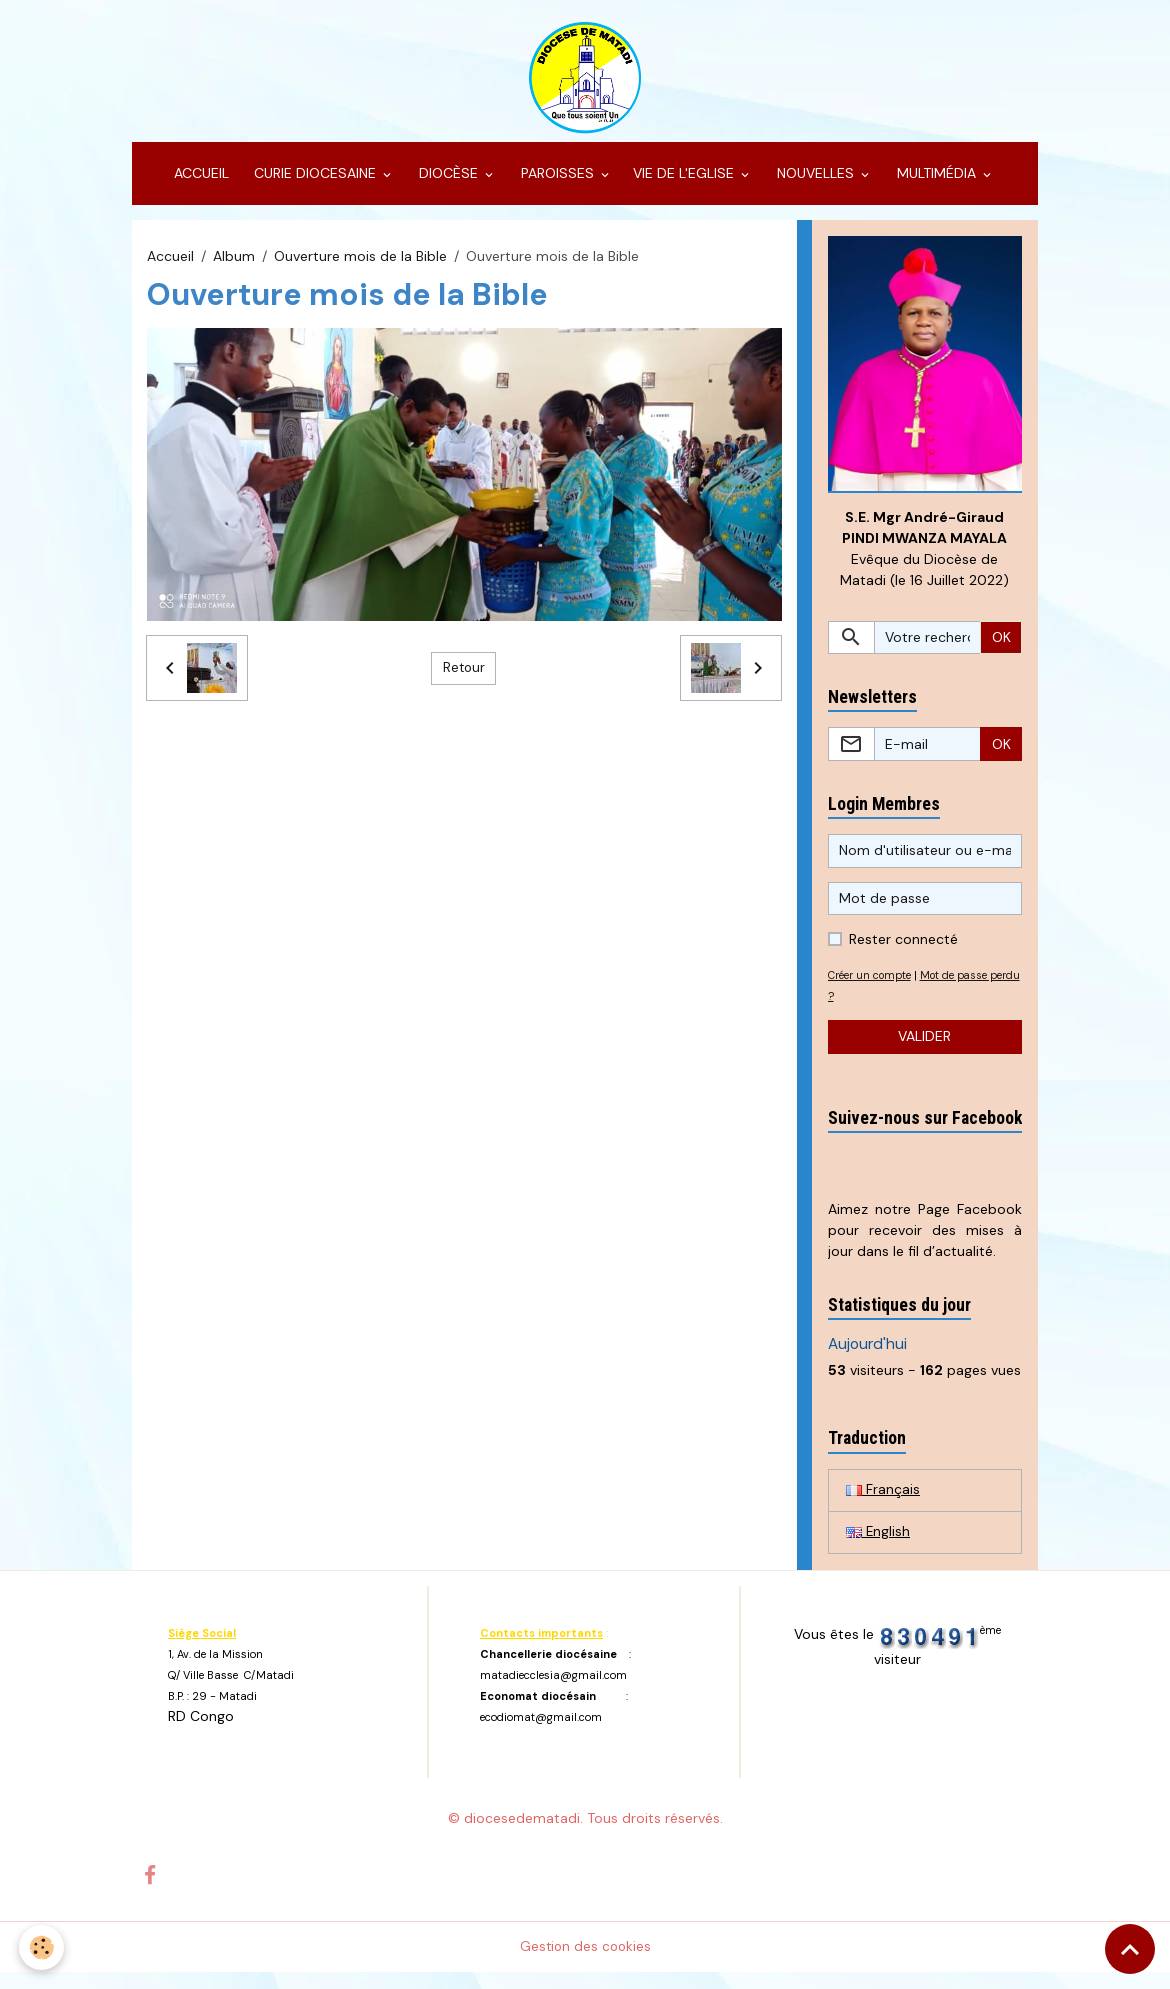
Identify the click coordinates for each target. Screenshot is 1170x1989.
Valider (924, 1051)
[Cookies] (42, 1947)
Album (234, 268)
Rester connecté (903, 953)
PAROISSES (557, 186)
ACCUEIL (199, 186)
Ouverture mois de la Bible (360, 268)
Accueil (170, 268)
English (878, 1548)
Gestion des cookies (585, 1963)
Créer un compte (874, 989)
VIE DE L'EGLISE (685, 186)
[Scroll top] (1130, 1949)
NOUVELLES (815, 186)
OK (1001, 651)
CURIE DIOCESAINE (315, 186)
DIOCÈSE (448, 186)
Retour (464, 680)
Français (883, 1505)
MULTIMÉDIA (936, 186)
